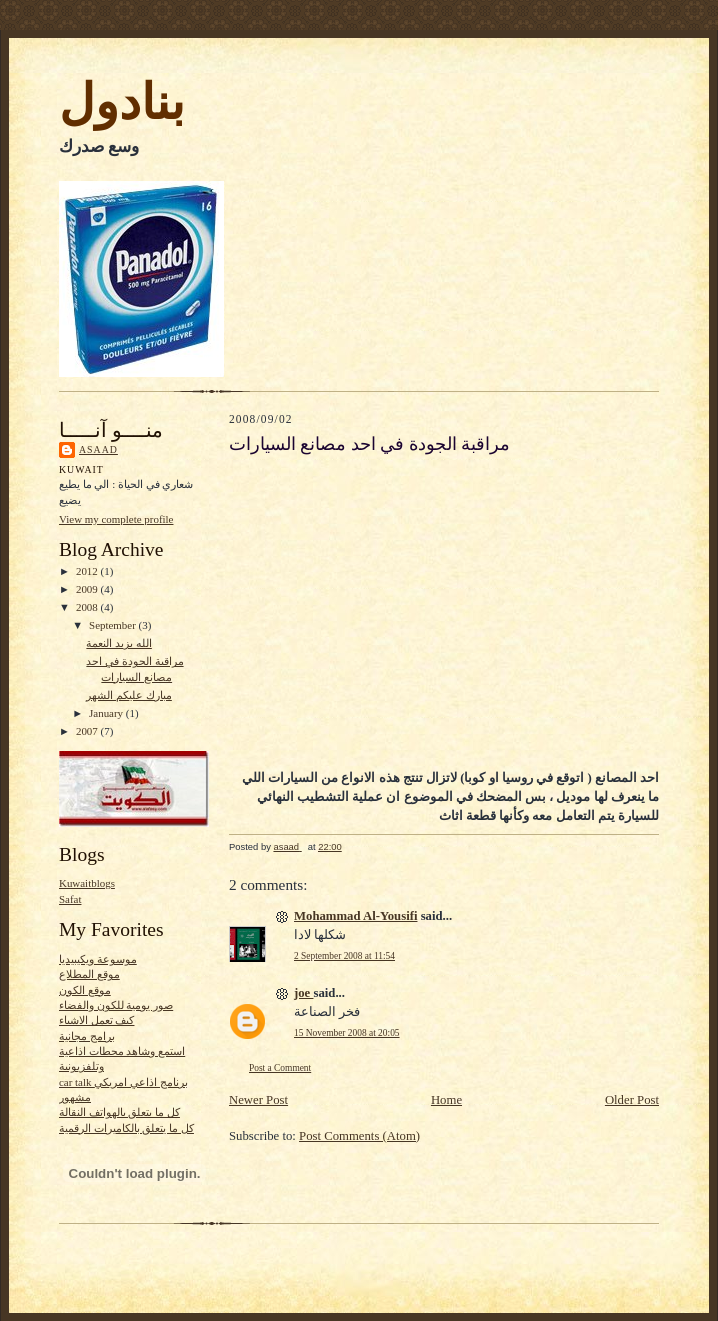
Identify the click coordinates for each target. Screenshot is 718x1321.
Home (446, 1100)
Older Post (632, 1100)
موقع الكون (85, 990)
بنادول (122, 101)
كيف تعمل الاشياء (96, 1020)
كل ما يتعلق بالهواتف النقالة (119, 1112)
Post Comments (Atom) (359, 1136)
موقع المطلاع (89, 974)
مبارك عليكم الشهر (128, 695)
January (107, 713)
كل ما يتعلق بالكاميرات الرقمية (126, 1128)
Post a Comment (280, 1068)
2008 (88, 607)
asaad (98, 449)
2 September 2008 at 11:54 (344, 956)
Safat (70, 899)
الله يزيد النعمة (118, 643)
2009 (88, 589)
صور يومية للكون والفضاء (116, 1005)
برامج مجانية (87, 1036)
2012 (88, 571)
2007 (88, 731)
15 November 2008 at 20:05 (347, 1033)
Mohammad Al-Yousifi (355, 916)
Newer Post (258, 1100)
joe (303, 993)
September (114, 625)
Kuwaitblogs (87, 883)
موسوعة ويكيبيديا (98, 959)
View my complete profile (116, 519)
